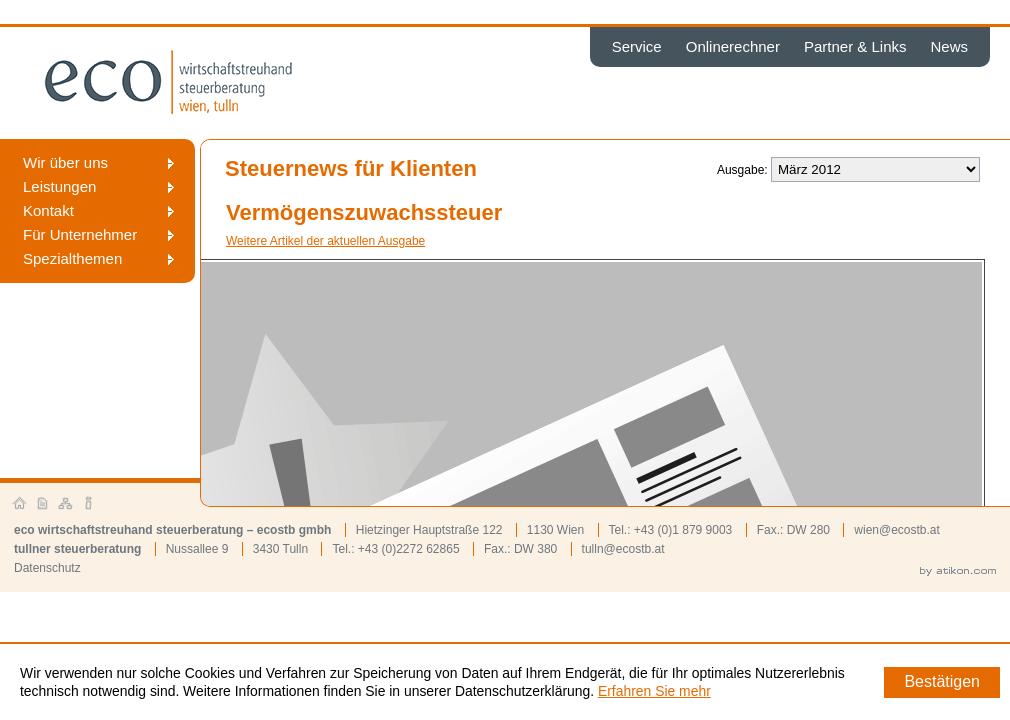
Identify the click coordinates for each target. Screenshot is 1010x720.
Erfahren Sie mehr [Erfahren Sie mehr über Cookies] (654, 691)
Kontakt (48, 210)
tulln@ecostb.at (623, 549)
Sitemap (66, 504)
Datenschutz (47, 568)
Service (637, 46)
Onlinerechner (733, 46)
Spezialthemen (72, 258)
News (949, 46)
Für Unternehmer (80, 234)
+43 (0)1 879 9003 (683, 530)
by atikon (958, 572)
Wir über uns (65, 162)
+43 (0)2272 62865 (409, 549)
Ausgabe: (742, 170)
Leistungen (59, 186)
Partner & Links (855, 46)
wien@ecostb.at (897, 530)
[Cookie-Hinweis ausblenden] (942, 682)
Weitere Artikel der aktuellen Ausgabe (325, 241)
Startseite (20, 504)
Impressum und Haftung (89, 504)
